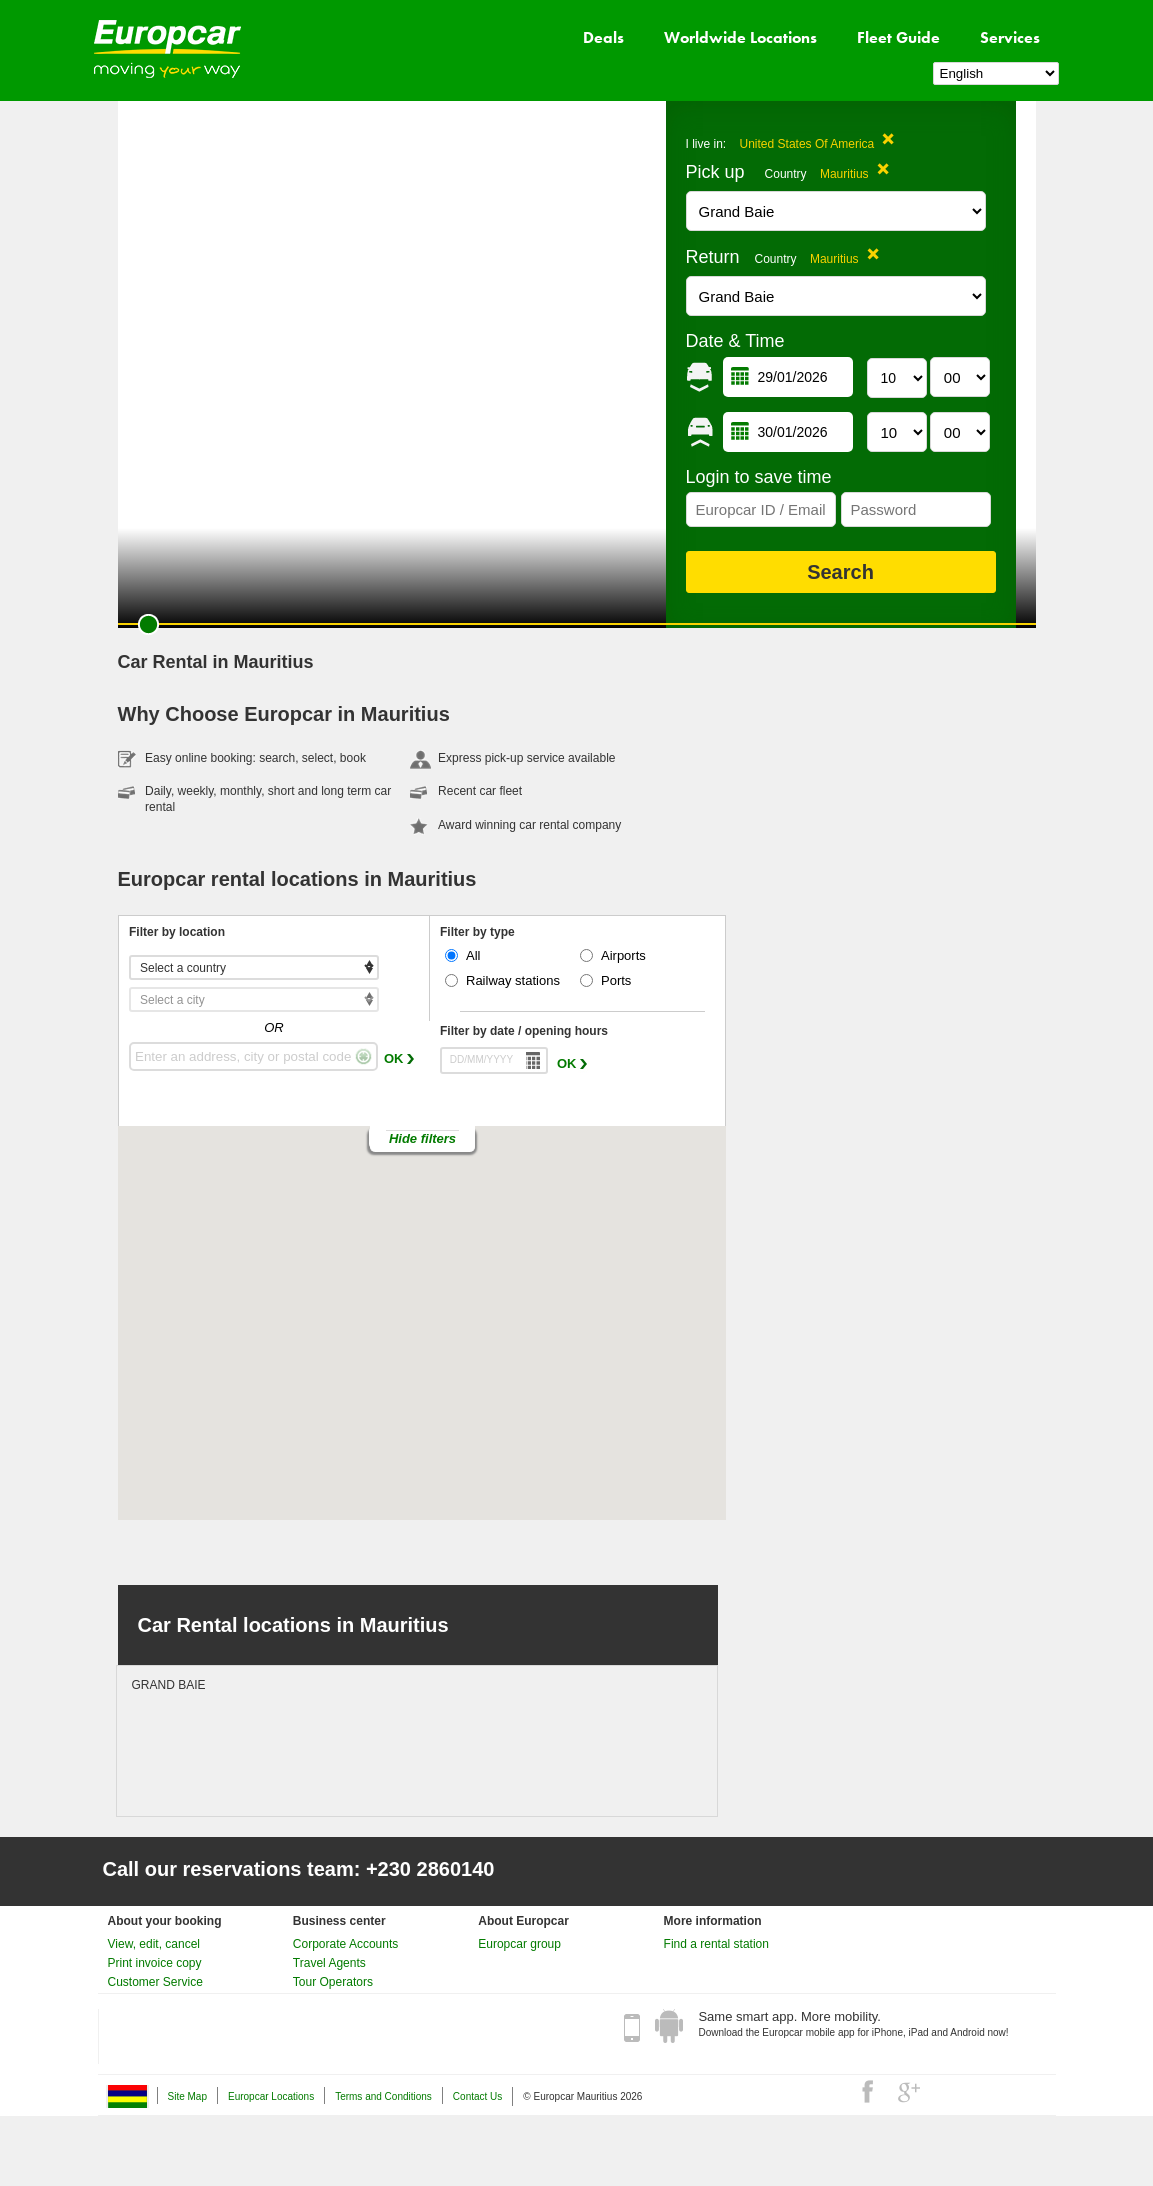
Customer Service (155, 1982)
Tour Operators (333, 1982)
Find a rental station (716, 1944)
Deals (603, 37)
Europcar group (519, 1944)
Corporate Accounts (345, 1944)
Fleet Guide (898, 37)
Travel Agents (329, 1963)
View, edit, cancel (154, 1944)
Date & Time (735, 341)
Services (1010, 37)
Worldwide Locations (740, 37)
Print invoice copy (155, 1963)
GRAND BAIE (169, 1685)
